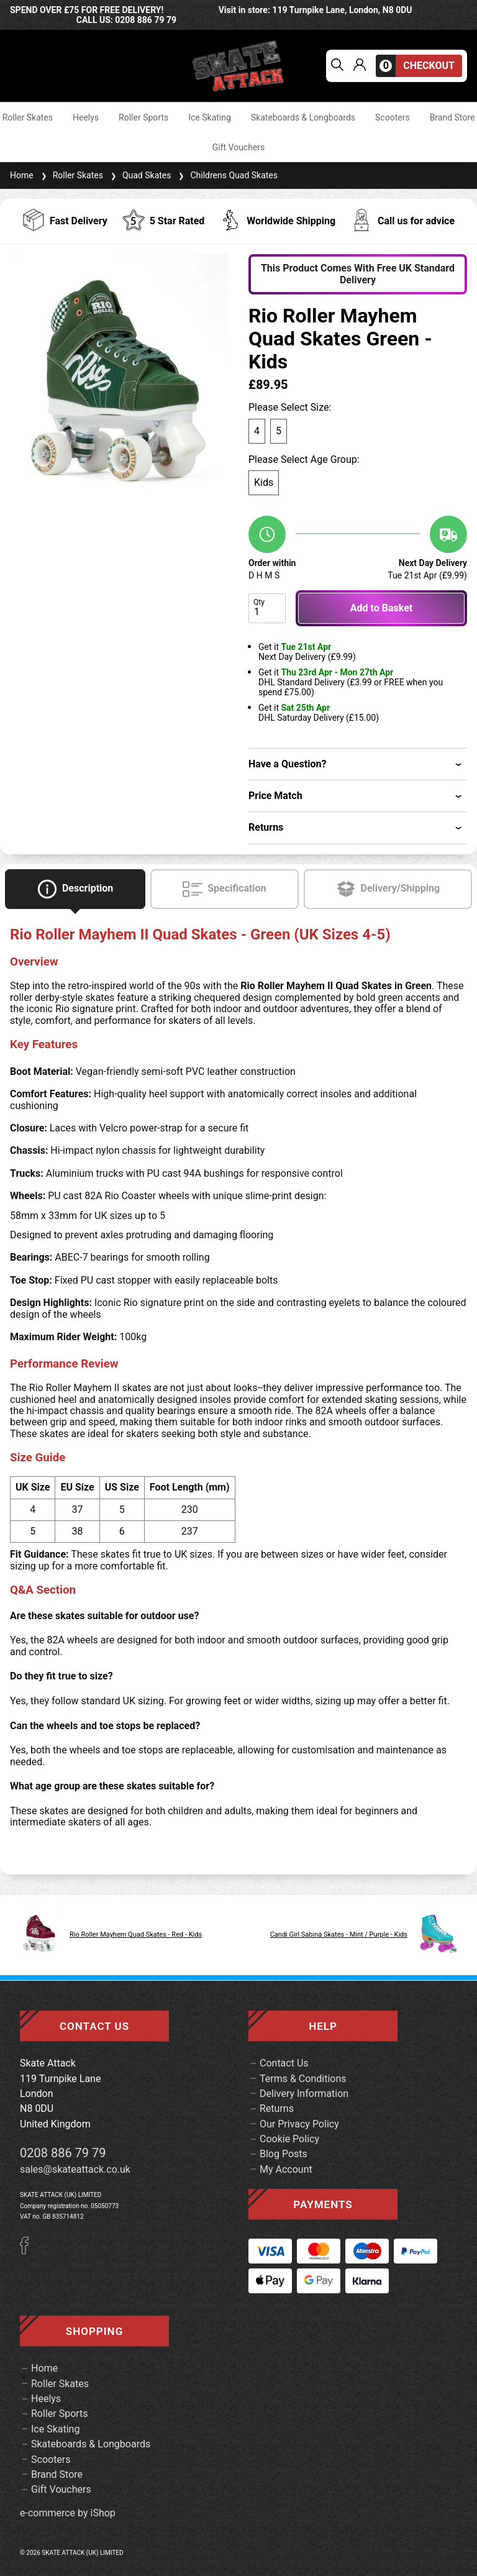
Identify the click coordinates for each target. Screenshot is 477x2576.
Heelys (86, 117)
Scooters (392, 117)
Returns (277, 2108)
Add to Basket (381, 608)
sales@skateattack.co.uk (75, 2169)
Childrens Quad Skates (227, 175)
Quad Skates (139, 175)
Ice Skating (209, 117)
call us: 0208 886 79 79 (126, 20)
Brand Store (452, 117)
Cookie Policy (289, 2139)
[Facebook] (28, 2251)
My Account (286, 2169)
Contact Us (284, 2063)
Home (22, 175)
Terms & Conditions (303, 2079)
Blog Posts (283, 2154)
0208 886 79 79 (63, 2152)
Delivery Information (304, 2093)
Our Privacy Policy (299, 2124)
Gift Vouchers (238, 147)
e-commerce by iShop (68, 2513)
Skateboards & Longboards (303, 117)
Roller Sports (143, 117)
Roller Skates (27, 117)
